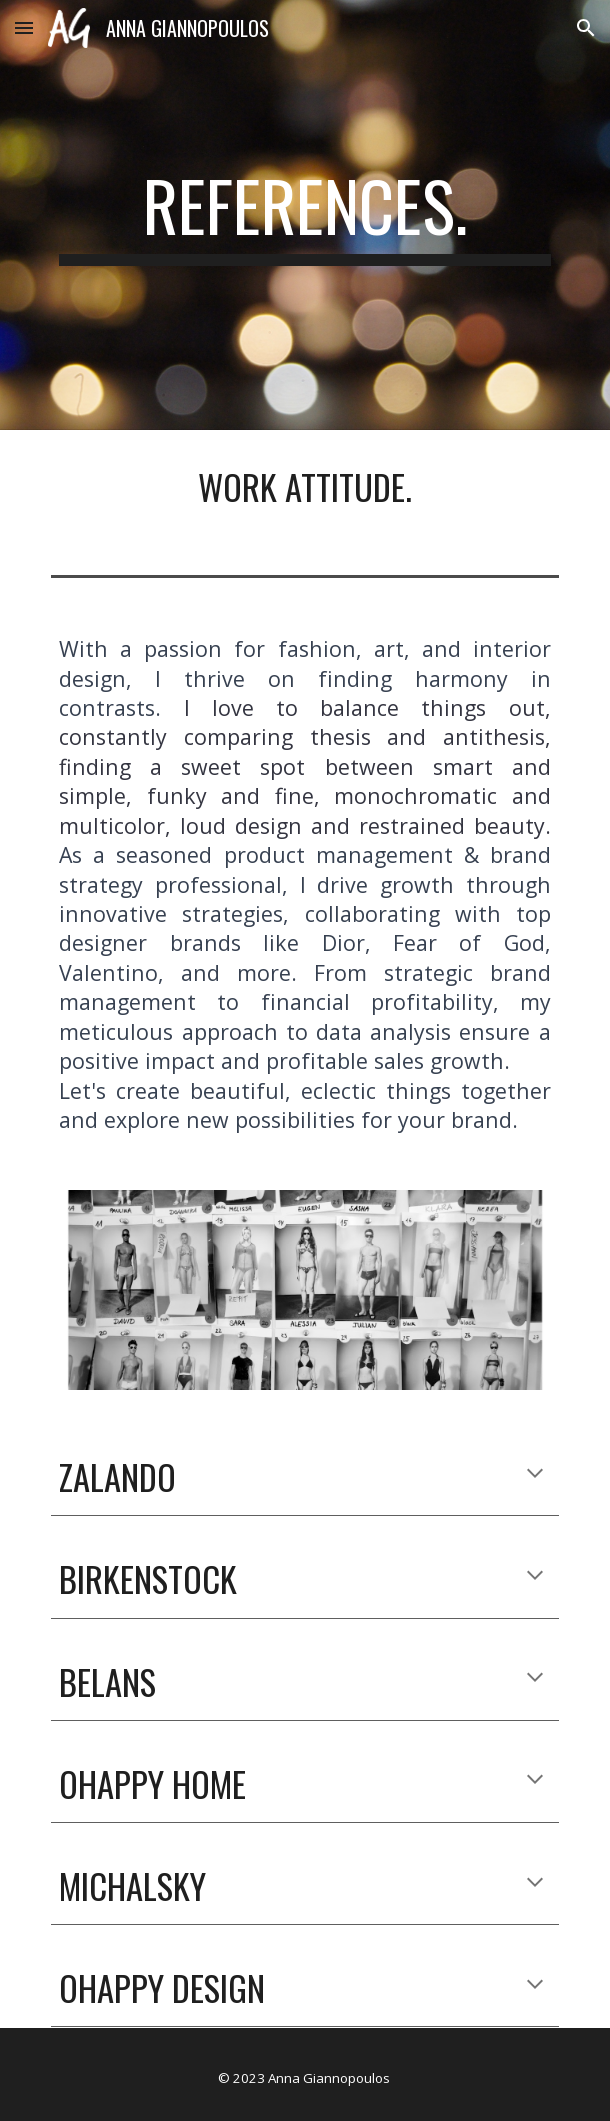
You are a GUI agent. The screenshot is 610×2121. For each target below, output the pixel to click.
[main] (304, 215)
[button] (24, 27)
